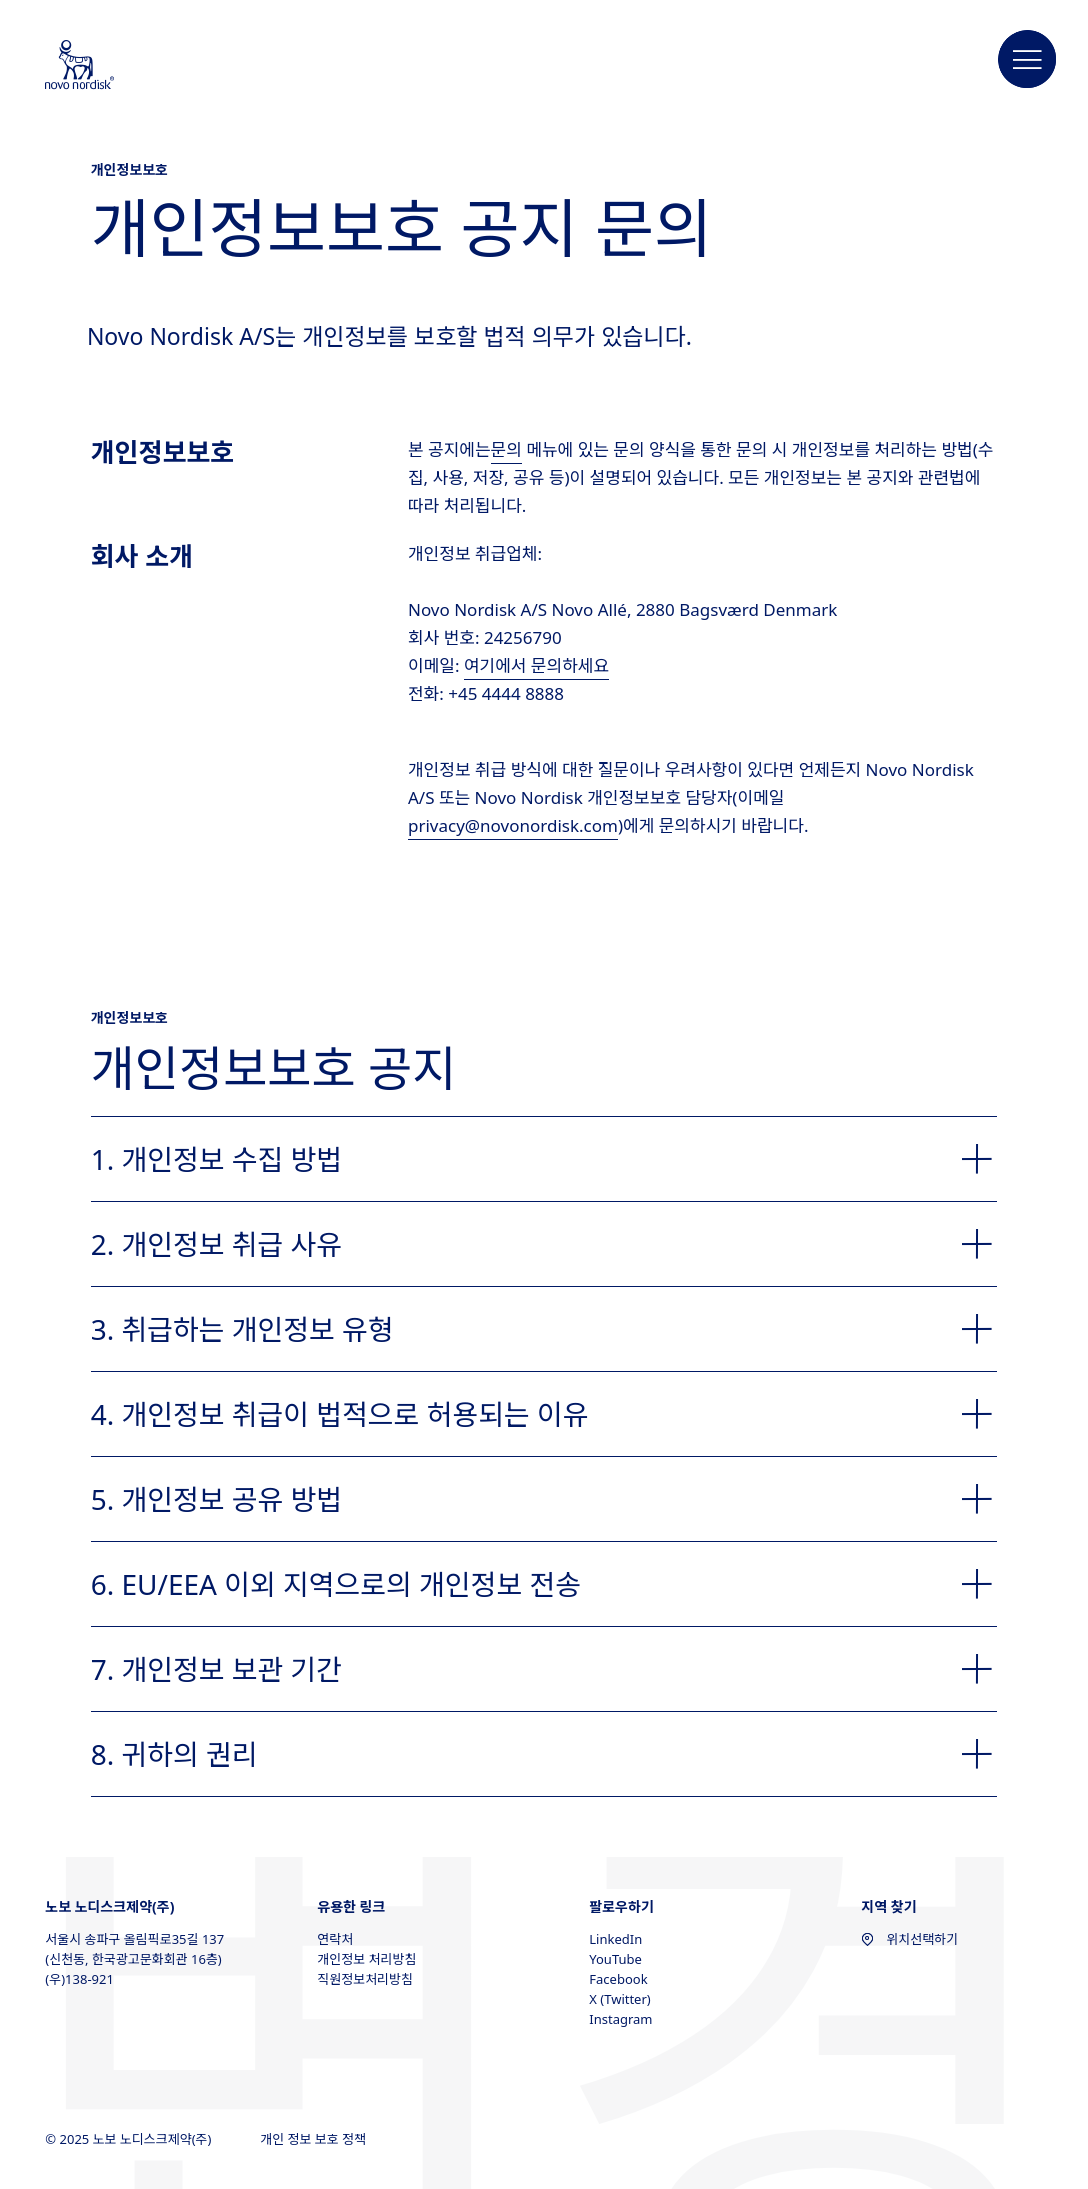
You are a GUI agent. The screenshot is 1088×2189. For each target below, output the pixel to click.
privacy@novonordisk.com (513, 825)
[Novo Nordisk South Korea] (106, 66)
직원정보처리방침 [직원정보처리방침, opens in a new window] (365, 1979)
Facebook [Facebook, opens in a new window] (618, 1979)
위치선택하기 (909, 1939)
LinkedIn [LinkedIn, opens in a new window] (615, 1939)
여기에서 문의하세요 (536, 665)
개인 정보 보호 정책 (314, 2139)
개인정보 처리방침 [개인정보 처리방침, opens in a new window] (366, 1959)
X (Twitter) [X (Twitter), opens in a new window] (619, 1999)
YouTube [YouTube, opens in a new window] (615, 1959)
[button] (1028, 60)
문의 (506, 449)
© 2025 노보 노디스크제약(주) (130, 2139)
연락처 (335, 1939)
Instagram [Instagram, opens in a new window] (620, 2019)
